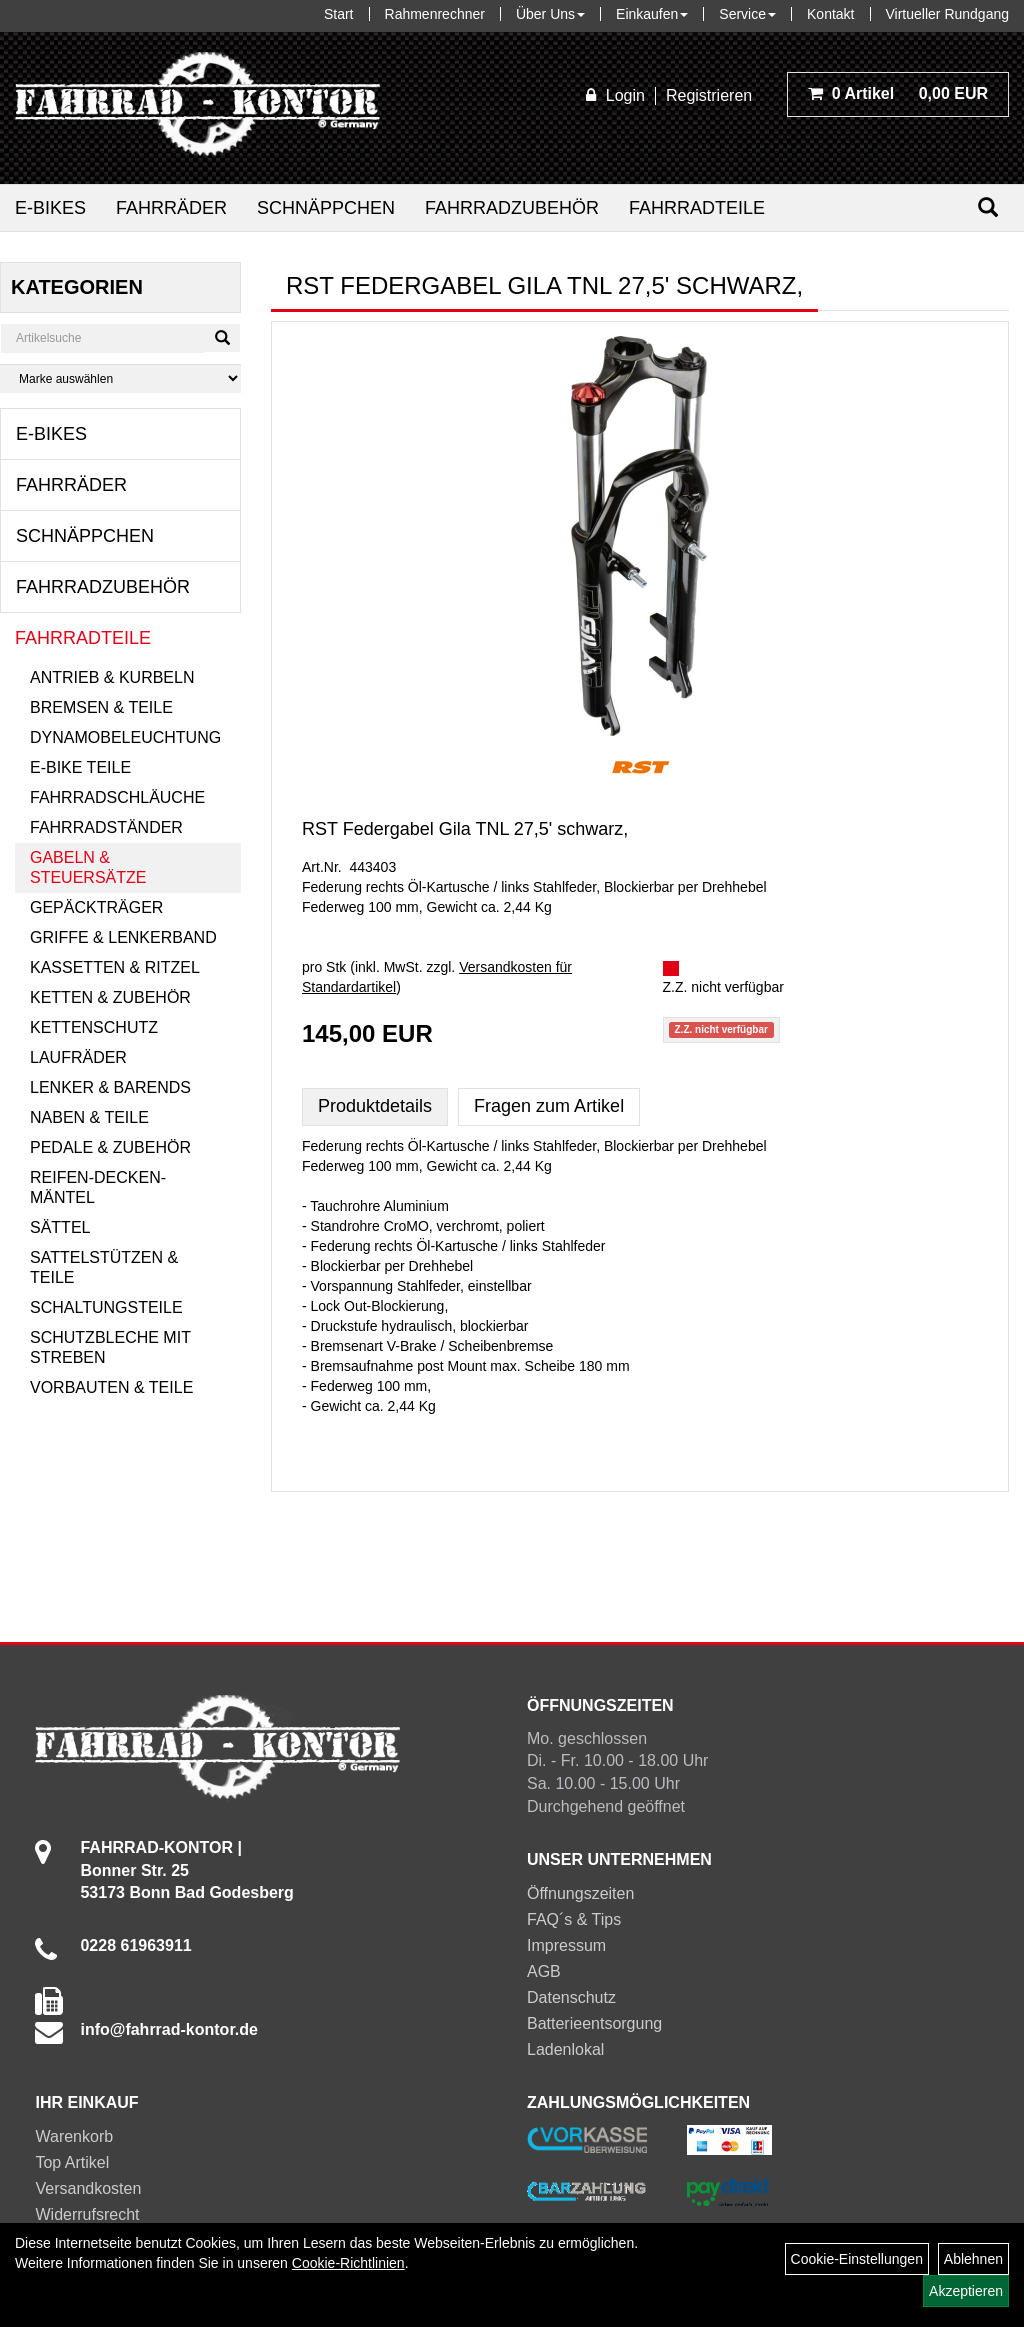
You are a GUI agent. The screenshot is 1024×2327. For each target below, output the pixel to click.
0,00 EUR (898, 93)
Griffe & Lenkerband (123, 937)
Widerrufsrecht (87, 2214)
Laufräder (78, 1057)
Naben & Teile (89, 1117)
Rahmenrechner (435, 14)
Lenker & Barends (110, 1087)
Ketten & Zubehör (110, 997)
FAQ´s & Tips (574, 1919)
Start (339, 14)
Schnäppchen (326, 208)
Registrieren (709, 95)
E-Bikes (50, 208)
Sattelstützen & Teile (104, 1267)
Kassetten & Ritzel (115, 967)
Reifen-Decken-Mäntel (98, 1187)
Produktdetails (375, 1106)
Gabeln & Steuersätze (88, 867)
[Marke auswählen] (120, 378)
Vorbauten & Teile (111, 1387)
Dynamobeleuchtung (125, 737)
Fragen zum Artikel (549, 1106)
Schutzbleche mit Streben (110, 1347)
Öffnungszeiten (580, 1893)
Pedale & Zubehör (110, 1147)
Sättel (60, 1227)
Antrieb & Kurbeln (112, 677)
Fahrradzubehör (512, 208)
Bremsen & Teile (101, 707)
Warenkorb (74, 2136)
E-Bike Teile (80, 767)
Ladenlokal (565, 2049)
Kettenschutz (94, 1027)
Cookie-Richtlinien (348, 2263)
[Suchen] (988, 207)
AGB (544, 1971)
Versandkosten (88, 2188)
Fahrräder (171, 208)
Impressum (566, 1945)
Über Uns (550, 14)
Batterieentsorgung (594, 2023)
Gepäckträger (96, 907)
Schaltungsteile (106, 1307)
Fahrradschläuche (117, 797)
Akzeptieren (966, 2291)
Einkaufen (652, 14)
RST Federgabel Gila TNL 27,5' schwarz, (465, 829)
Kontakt (830, 14)
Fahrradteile (697, 208)
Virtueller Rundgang (948, 14)
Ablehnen (973, 2259)
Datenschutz (571, 1997)
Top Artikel (72, 2162)
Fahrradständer (106, 827)
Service (747, 14)
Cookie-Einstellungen (857, 2259)
